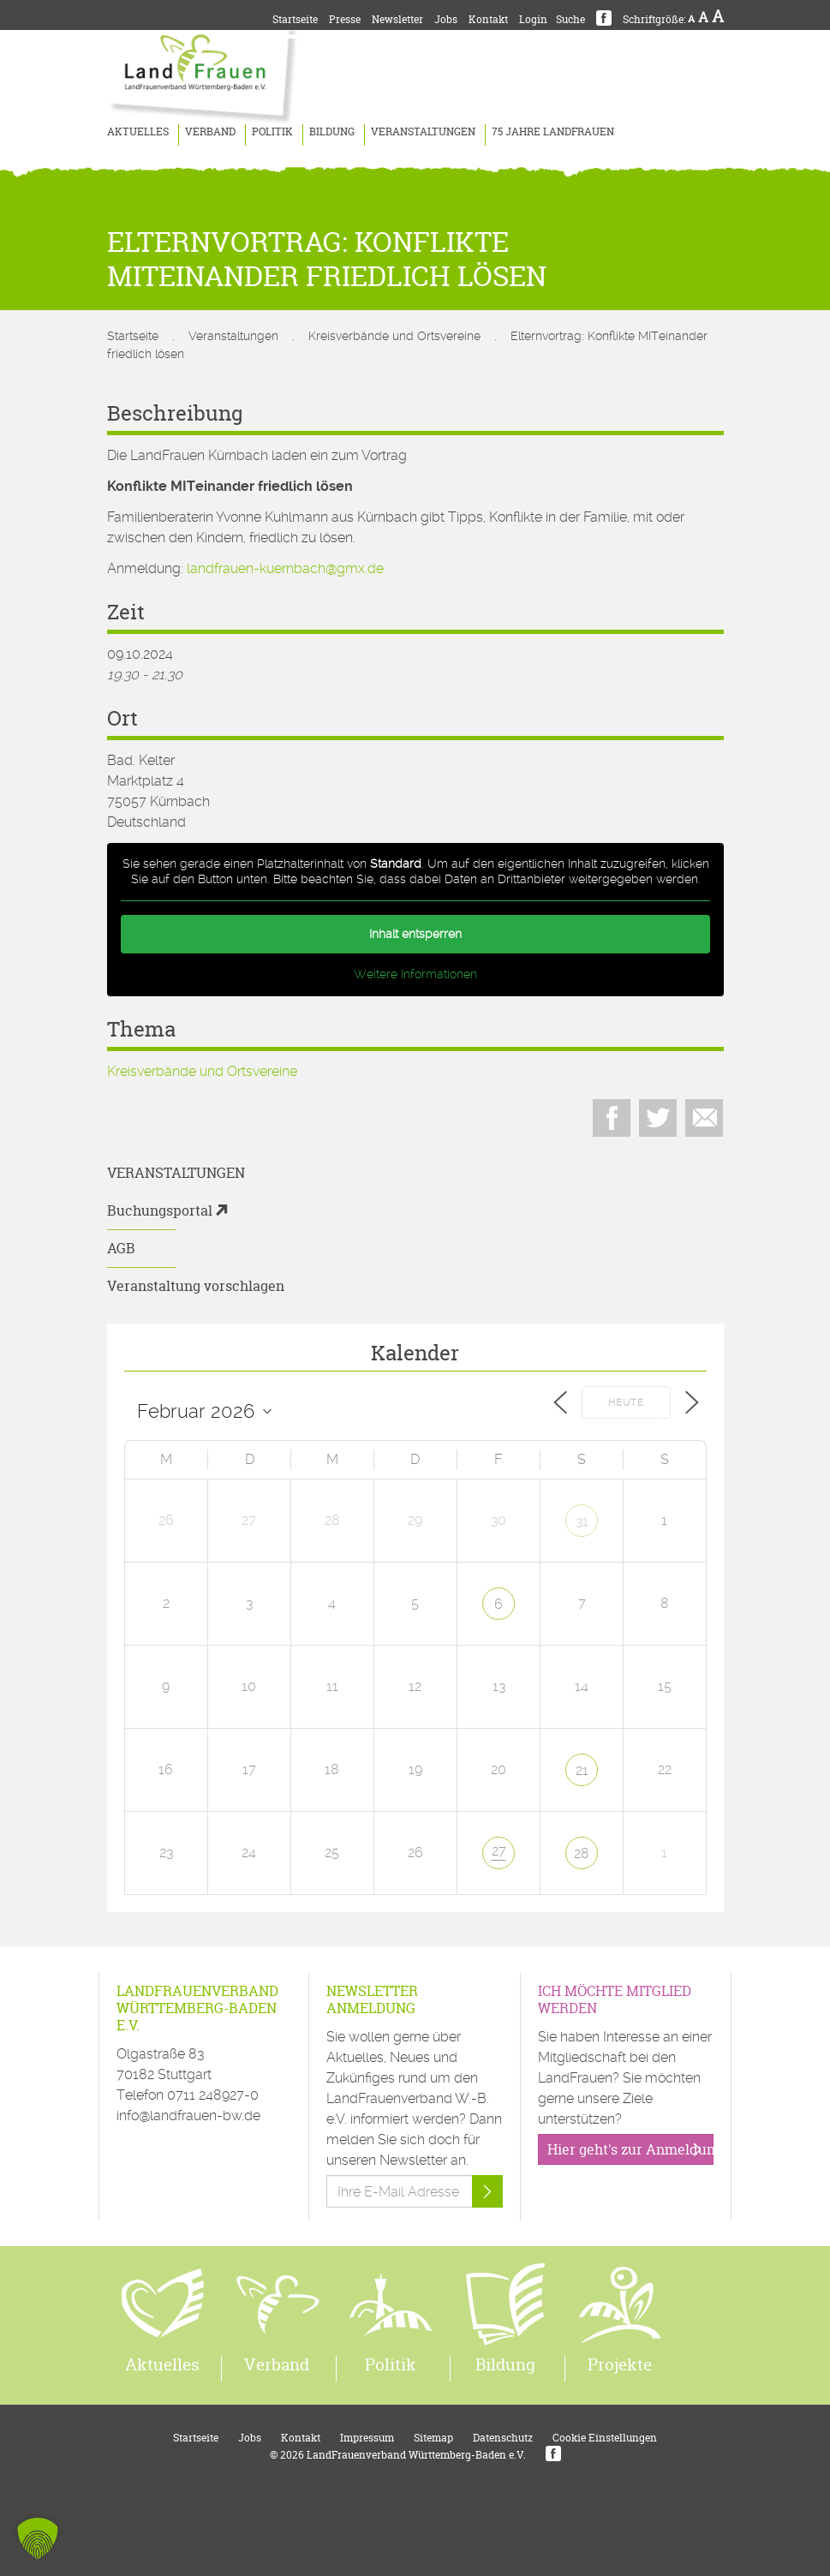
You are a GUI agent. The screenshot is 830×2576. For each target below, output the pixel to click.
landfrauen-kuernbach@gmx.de (285, 568)
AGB (121, 1248)
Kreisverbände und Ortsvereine (394, 336)
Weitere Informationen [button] (415, 974)
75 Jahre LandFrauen (553, 131)
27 (499, 1851)
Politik (272, 131)
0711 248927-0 (213, 2095)
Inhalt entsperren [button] (415, 934)
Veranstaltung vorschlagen (195, 1285)
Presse (345, 19)
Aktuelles (138, 131)
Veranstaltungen (423, 131)
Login (533, 19)
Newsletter (397, 19)
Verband (210, 131)
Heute (626, 1402)
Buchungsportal (159, 1210)
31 (582, 1521)
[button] (37, 2538)
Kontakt (488, 19)
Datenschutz (503, 2437)
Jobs (445, 19)
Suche (570, 19)
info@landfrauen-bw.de (188, 2115)
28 (581, 1853)
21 (582, 1770)
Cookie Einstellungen (604, 2437)
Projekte (620, 2364)
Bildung (332, 131)
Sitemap (433, 2437)
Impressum (367, 2437)
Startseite (295, 19)
